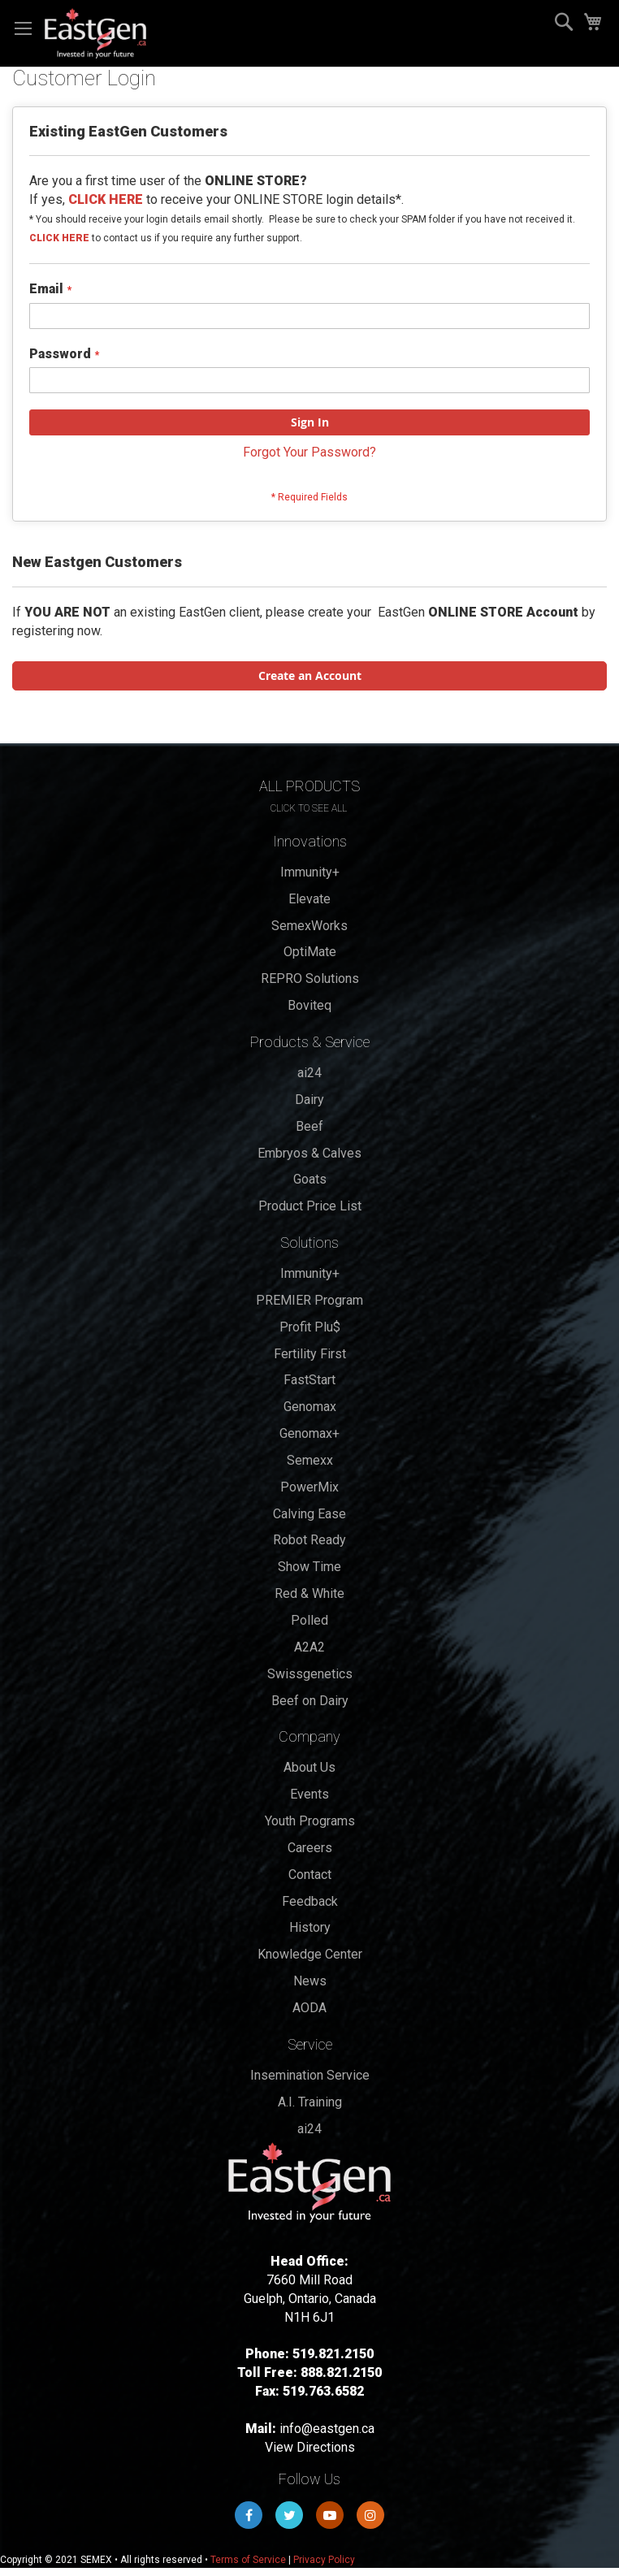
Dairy (309, 1099)
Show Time (309, 1566)
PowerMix (309, 1487)
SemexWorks (309, 925)
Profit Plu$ (309, 1327)
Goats (310, 1179)
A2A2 (309, 1647)
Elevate (309, 899)
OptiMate (310, 951)
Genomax (310, 1406)
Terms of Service (248, 2559)
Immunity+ (310, 872)
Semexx (310, 1460)
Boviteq (309, 1005)
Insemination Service (310, 2075)
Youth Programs (310, 1821)
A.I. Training (310, 2102)
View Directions (310, 2447)
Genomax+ (309, 1433)
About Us (309, 1767)
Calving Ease (309, 1514)
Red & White (309, 1593)
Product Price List (309, 1206)
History (310, 1927)
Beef (309, 1126)
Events (309, 1794)
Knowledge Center (310, 1954)
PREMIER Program (309, 1300)
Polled (309, 1620)
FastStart (309, 1380)
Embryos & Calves (309, 1153)
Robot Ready (309, 1540)
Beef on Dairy (309, 1700)
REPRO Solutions (310, 978)
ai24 (309, 1072)
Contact (309, 1874)
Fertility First (310, 1354)
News (310, 1981)
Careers (310, 1847)
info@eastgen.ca (326, 2428)
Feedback (310, 1901)
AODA (309, 2007)
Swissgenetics (310, 1674)
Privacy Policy (324, 2559)
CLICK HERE (59, 238)
